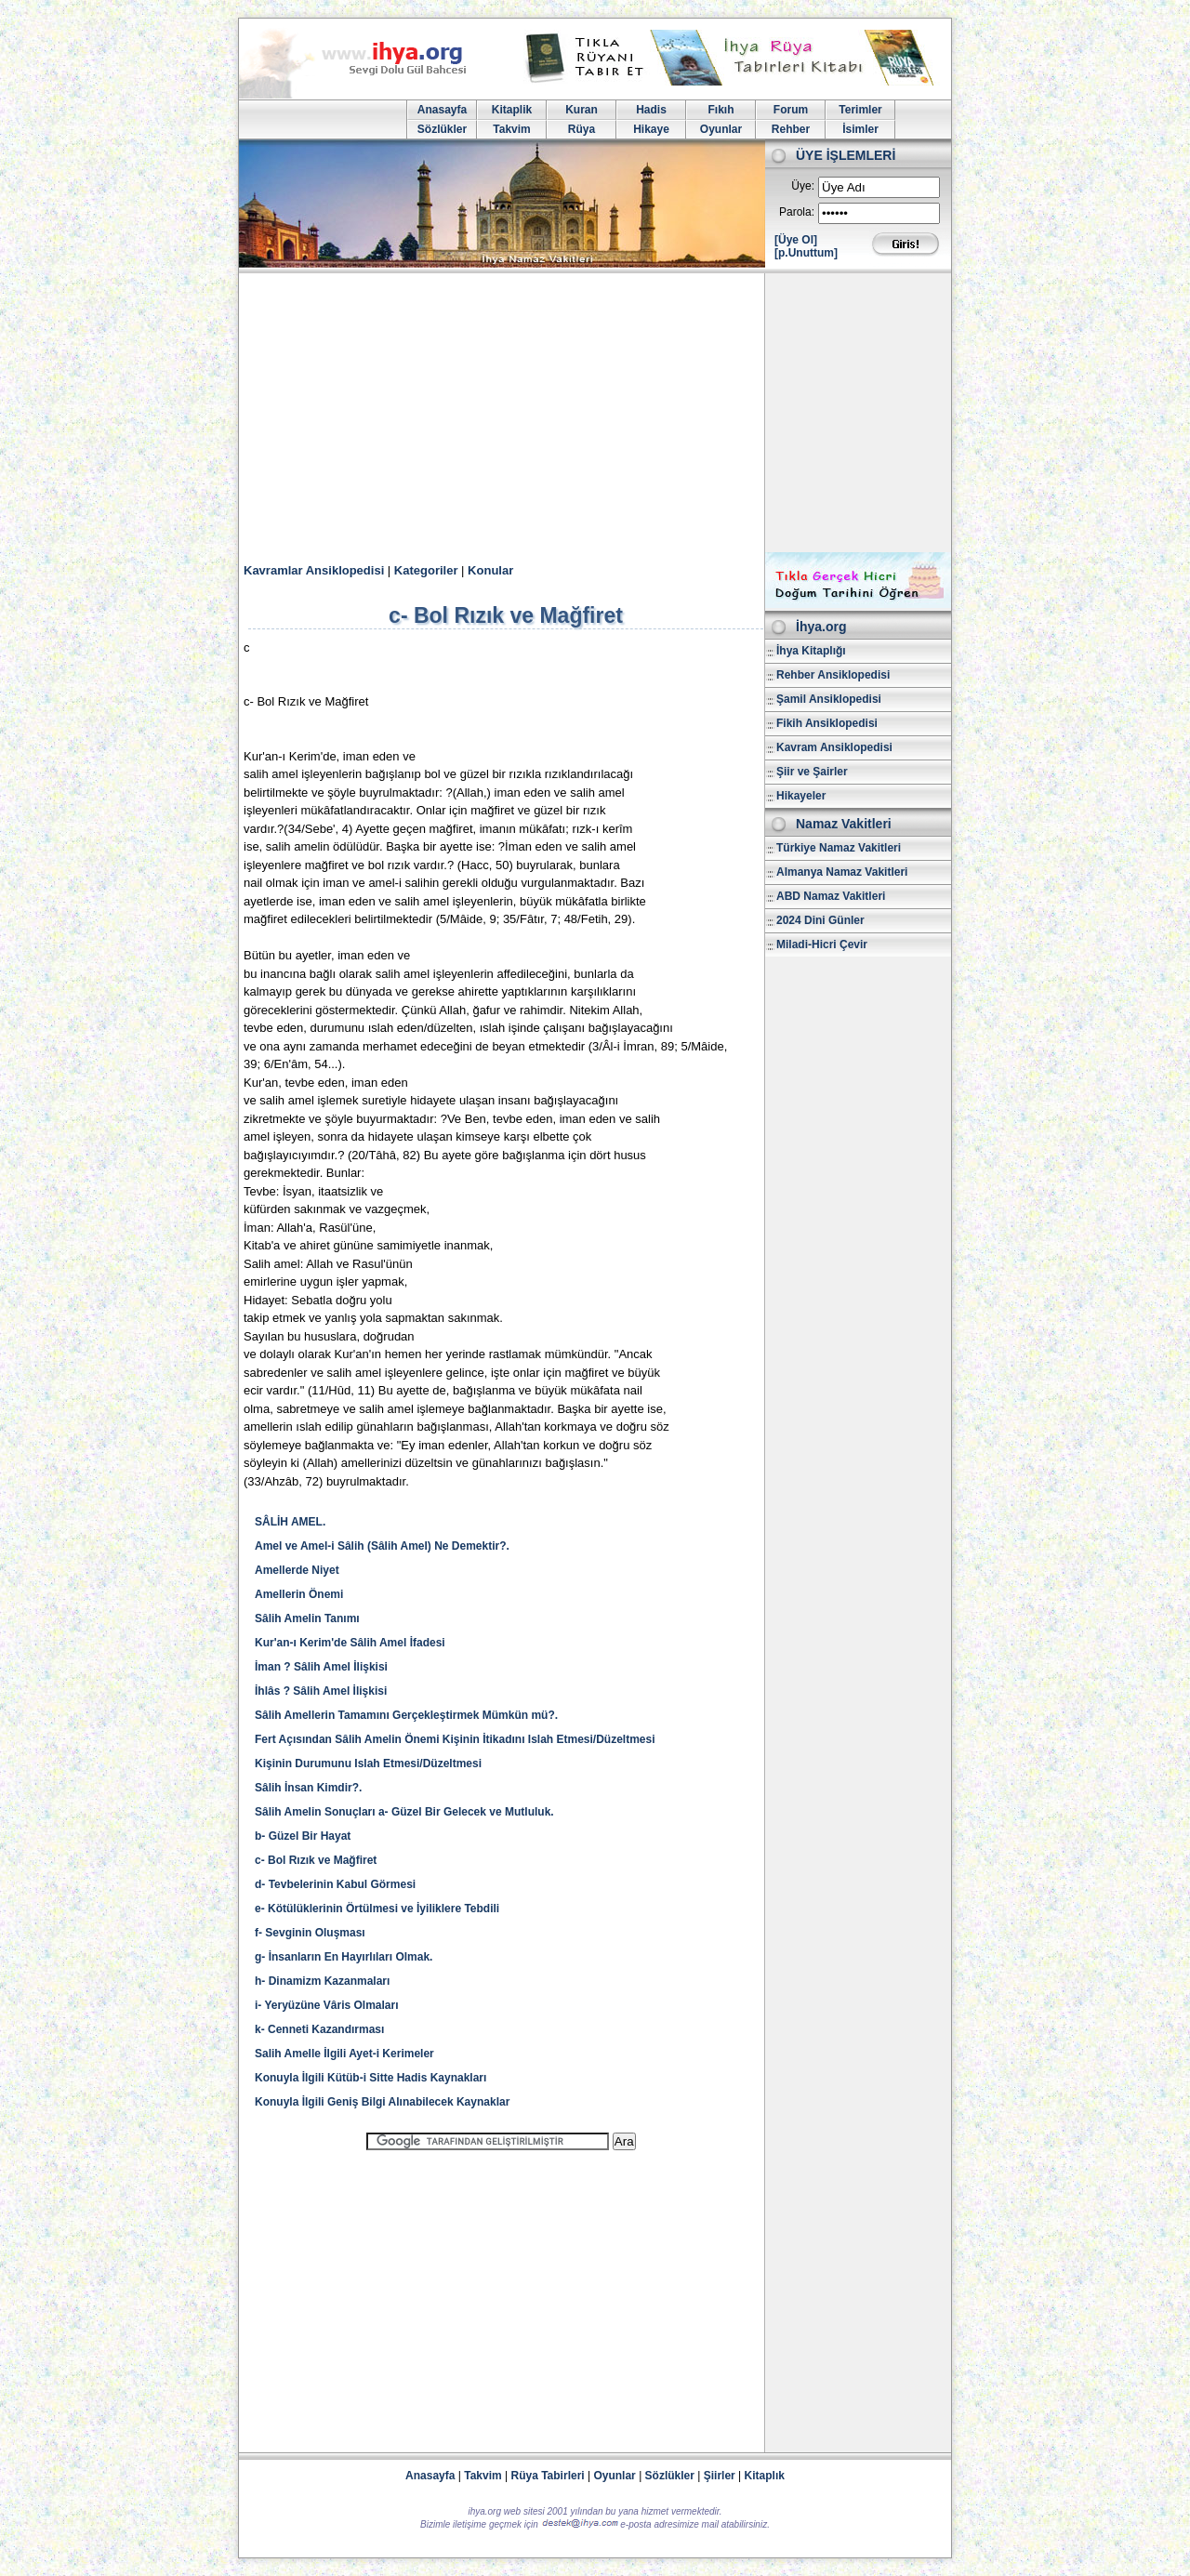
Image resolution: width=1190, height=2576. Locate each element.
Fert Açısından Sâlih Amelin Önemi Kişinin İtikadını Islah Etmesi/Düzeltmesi (455, 1739)
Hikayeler (801, 795)
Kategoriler (426, 570)
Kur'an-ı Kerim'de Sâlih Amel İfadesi (350, 1642)
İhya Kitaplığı (811, 650)
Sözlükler (442, 129)
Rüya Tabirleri (548, 2475)
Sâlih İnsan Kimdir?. (308, 1787)
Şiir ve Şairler (812, 771)
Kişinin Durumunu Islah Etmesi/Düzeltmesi (368, 1763)
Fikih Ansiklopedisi (827, 723)
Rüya (581, 129)
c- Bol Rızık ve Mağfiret (316, 1860)
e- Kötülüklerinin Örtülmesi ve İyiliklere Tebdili (377, 1908)
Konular (490, 570)
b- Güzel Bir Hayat (302, 1836)
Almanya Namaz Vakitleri (841, 871)
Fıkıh (720, 109)
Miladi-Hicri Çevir (821, 944)
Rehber (791, 129)
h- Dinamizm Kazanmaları (322, 1981)
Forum (791, 109)
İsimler (860, 129)
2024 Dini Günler (820, 920)
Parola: (796, 211)
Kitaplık (765, 2475)
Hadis (651, 109)
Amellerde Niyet (297, 1570)
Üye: (802, 185)
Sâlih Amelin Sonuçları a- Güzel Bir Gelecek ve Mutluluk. (404, 1811)
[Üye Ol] (795, 239)
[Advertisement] (595, 413)
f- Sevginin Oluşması (310, 1932)
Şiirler (719, 2475)
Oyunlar (721, 129)
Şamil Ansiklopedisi (828, 699)
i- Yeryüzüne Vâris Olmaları (327, 2005)
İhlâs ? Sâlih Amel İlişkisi (321, 1691)
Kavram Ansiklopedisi (834, 747)
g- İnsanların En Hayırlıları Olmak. (343, 1956)
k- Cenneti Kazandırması (319, 2029)
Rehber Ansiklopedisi (833, 674)
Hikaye (651, 129)
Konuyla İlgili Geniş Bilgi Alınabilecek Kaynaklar (382, 2101)
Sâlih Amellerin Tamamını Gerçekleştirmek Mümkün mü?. (406, 1715)
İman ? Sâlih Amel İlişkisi (321, 1666)
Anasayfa (442, 109)
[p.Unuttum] (806, 252)
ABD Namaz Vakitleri (830, 896)
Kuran (581, 109)
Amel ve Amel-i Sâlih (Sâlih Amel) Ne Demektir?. (382, 1545)
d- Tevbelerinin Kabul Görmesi (335, 1884)
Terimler (860, 109)
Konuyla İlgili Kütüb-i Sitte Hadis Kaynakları (370, 2077)
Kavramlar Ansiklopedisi (314, 570)
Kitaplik (512, 109)
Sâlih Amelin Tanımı (307, 1618)
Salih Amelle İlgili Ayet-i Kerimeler (344, 2053)
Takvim (511, 129)
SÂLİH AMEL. (290, 1521)
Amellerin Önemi (299, 1594)
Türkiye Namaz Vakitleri (838, 847)
